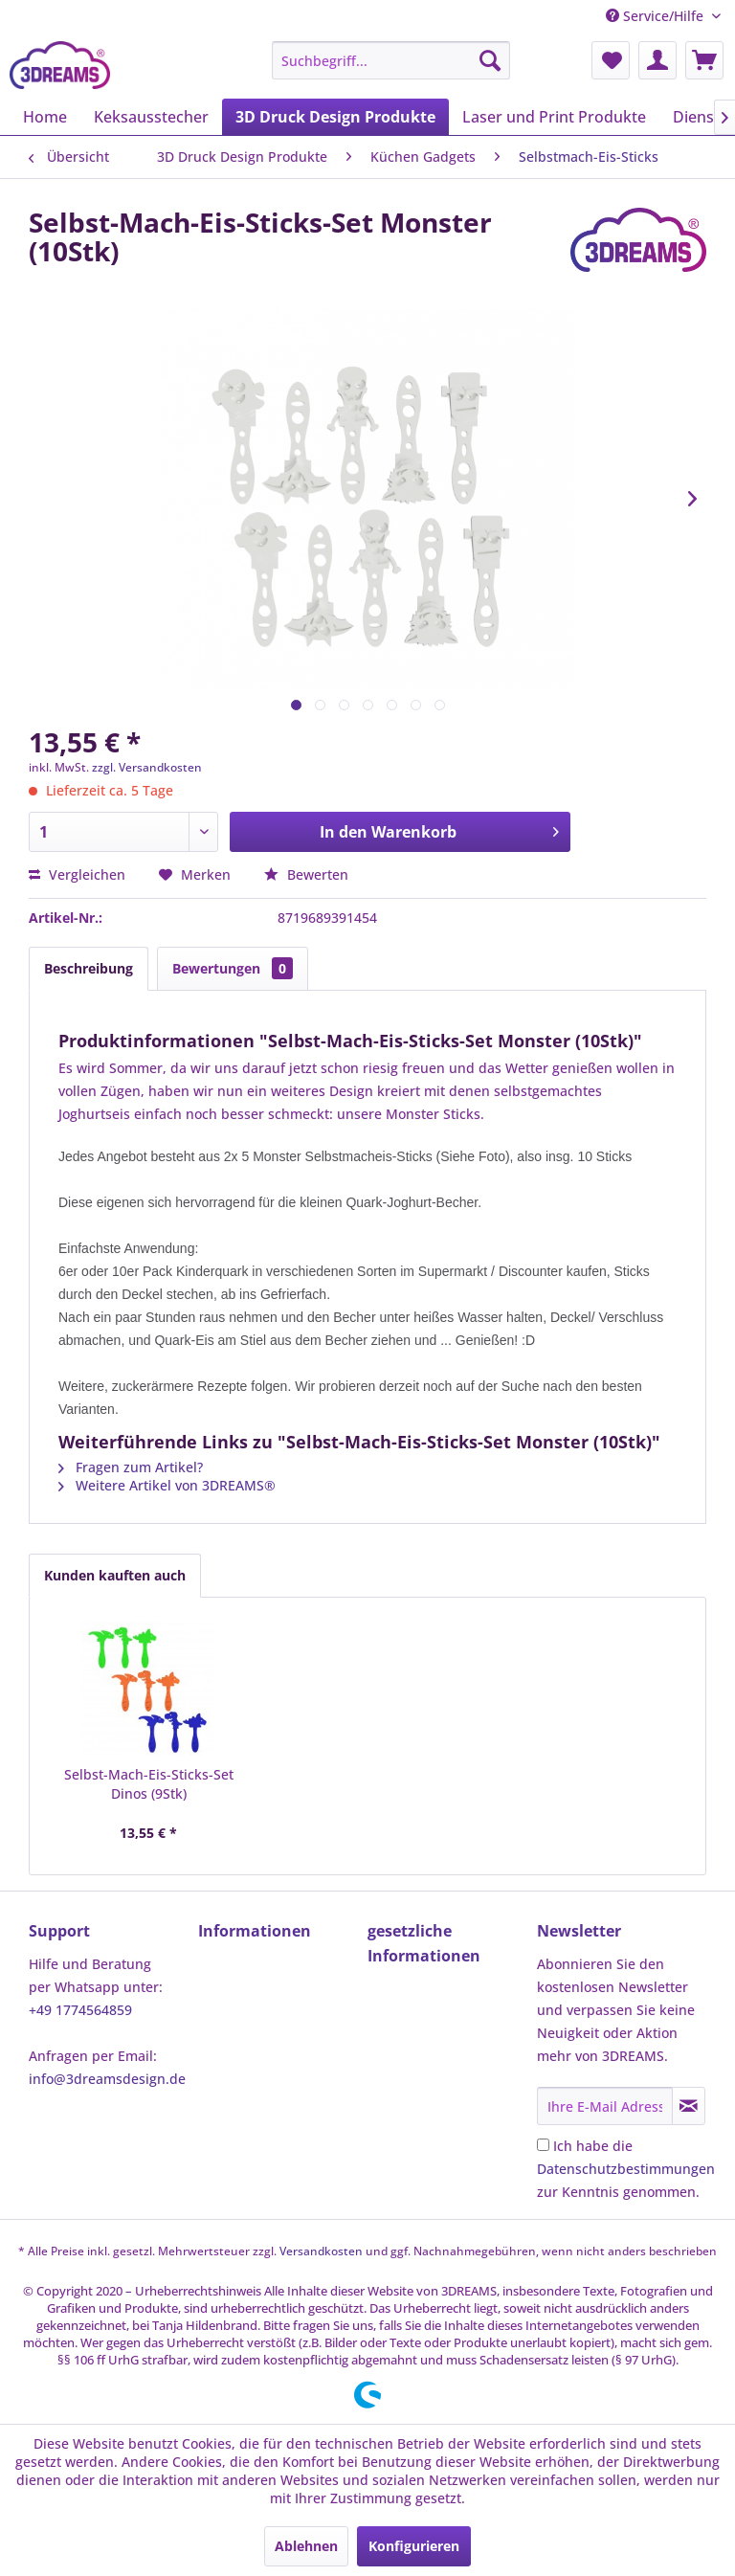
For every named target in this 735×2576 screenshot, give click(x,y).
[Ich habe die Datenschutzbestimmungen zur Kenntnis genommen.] (543, 2145)
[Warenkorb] (704, 60)
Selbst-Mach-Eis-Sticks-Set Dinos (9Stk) (149, 1784)
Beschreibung (88, 968)
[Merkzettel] (610, 60)
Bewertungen (232, 968)
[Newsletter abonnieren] (688, 2106)
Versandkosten (321, 2251)
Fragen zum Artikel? (130, 1467)
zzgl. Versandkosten (147, 767)
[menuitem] (391, 60)
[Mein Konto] (657, 60)
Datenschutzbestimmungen (626, 2169)
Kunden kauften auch (115, 1575)
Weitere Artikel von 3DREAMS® (167, 1485)
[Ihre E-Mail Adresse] (605, 2106)
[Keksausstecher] (151, 117)
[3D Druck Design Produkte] (335, 117)
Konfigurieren (413, 2546)
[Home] (45, 117)
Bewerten (306, 874)
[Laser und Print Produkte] (554, 117)
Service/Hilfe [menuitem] (656, 16)
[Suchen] (490, 60)
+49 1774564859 (80, 2010)
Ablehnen (306, 2546)
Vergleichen (77, 874)
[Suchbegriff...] (391, 60)
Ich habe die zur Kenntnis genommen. (626, 2169)
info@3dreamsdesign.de (107, 2079)
